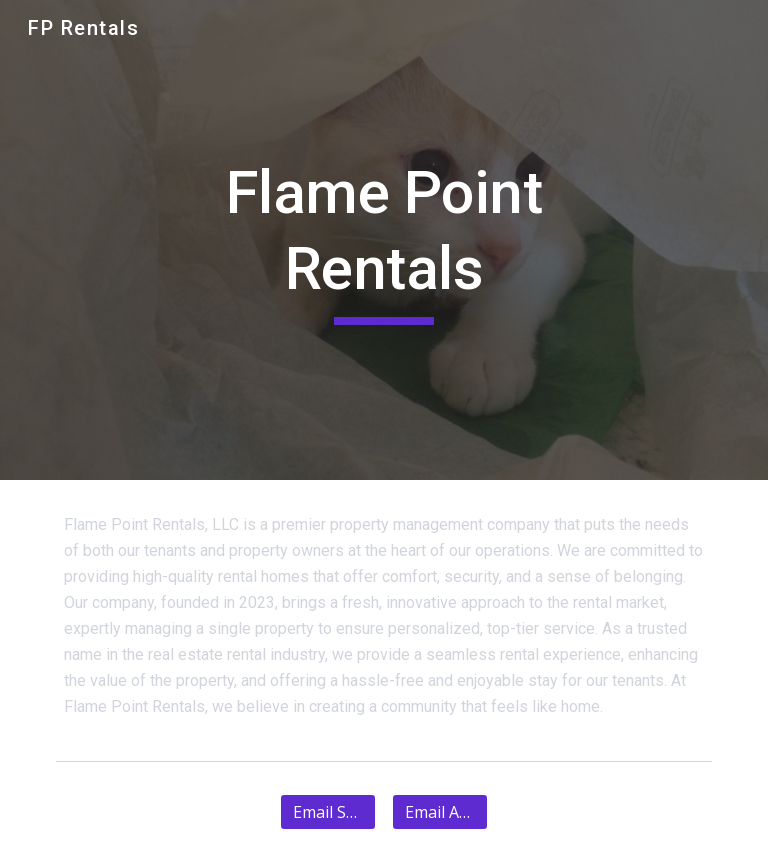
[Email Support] (327, 812)
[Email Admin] (439, 812)
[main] (383, 239)
